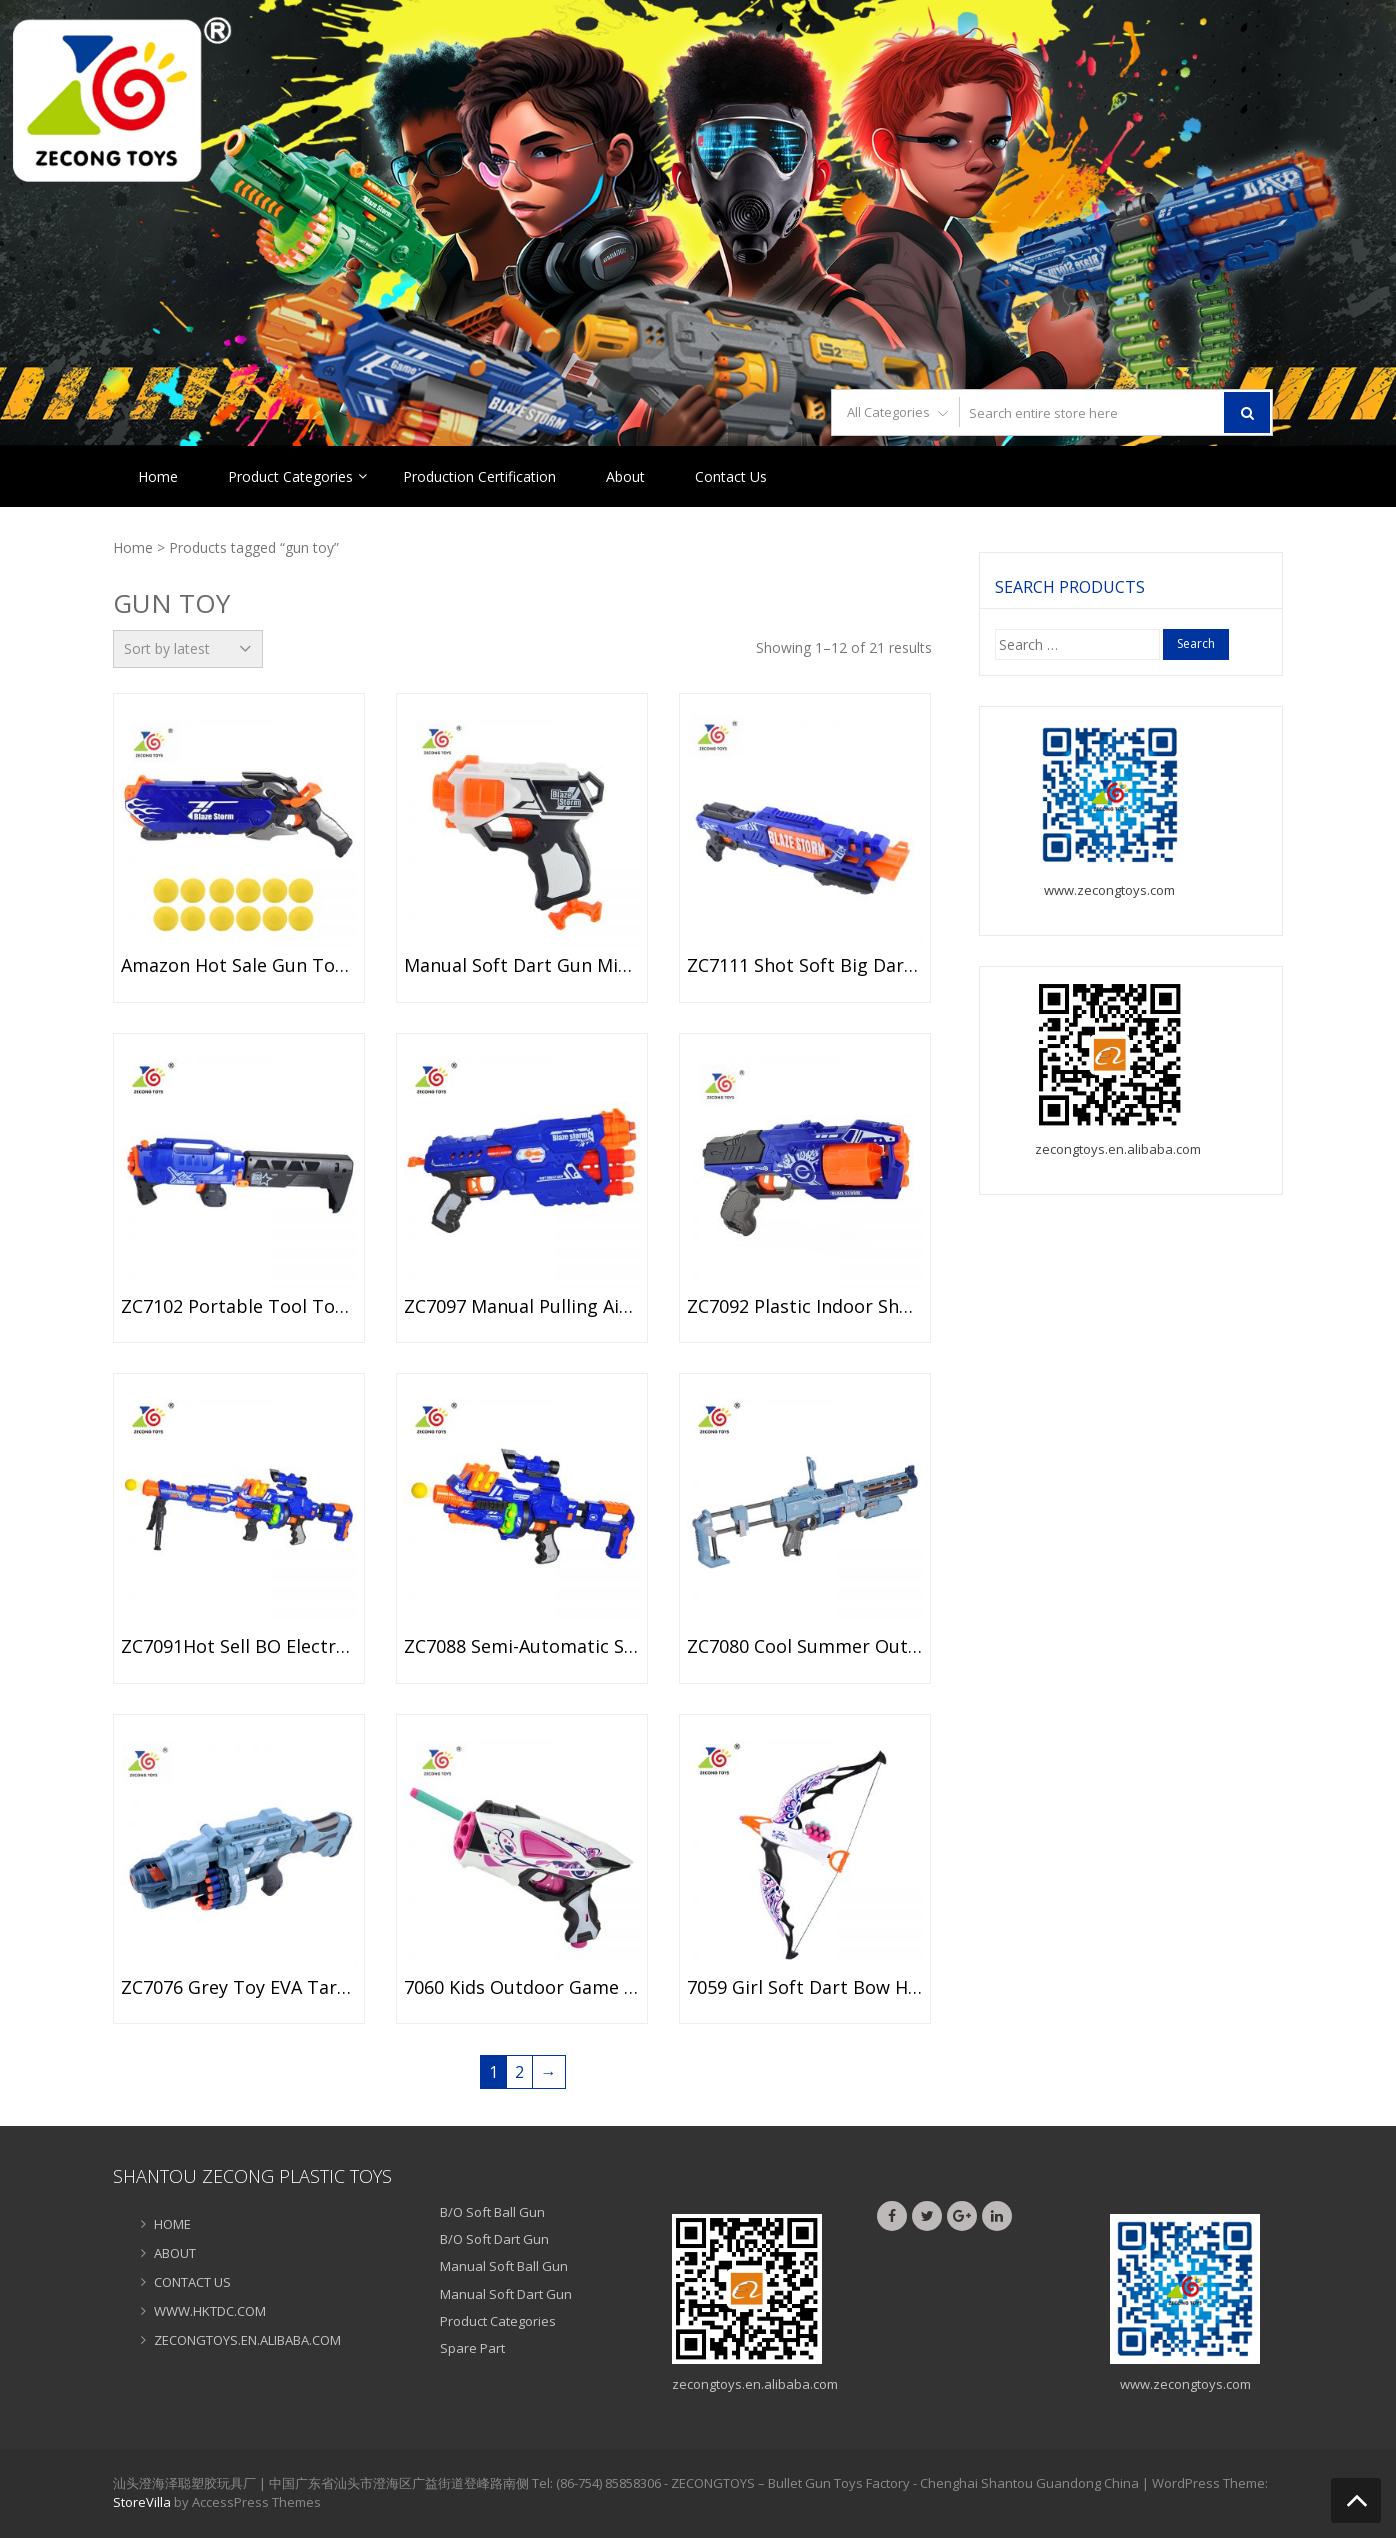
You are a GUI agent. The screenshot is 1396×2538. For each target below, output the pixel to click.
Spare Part (472, 2348)
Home (158, 476)
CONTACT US (192, 2282)
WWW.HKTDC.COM (210, 2311)
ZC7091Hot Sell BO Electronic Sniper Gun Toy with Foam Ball (239, 1647)
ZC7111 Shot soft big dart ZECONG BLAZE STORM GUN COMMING (805, 966)
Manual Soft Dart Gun (506, 2294)
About (625, 476)
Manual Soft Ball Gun (504, 2266)
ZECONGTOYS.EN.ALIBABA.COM (247, 2340)
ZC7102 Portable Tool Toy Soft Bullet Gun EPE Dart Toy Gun (239, 1307)
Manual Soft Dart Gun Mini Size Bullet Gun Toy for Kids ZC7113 (522, 966)
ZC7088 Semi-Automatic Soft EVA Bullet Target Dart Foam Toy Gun (522, 1647)
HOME (172, 2224)
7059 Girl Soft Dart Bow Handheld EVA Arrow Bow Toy (805, 1988)
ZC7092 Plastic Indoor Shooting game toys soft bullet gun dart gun (805, 1307)
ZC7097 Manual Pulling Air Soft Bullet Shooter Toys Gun (522, 1307)
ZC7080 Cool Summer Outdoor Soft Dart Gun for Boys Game (805, 1647)
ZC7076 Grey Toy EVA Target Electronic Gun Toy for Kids (239, 1988)
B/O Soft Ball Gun (492, 2212)
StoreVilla (142, 2502)
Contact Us (731, 476)
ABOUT (175, 2253)
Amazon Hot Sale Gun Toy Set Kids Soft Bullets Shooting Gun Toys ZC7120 (239, 966)
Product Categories (290, 476)
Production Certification (479, 476)
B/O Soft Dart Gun (494, 2239)
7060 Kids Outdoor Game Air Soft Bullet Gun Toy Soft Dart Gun (522, 1988)
